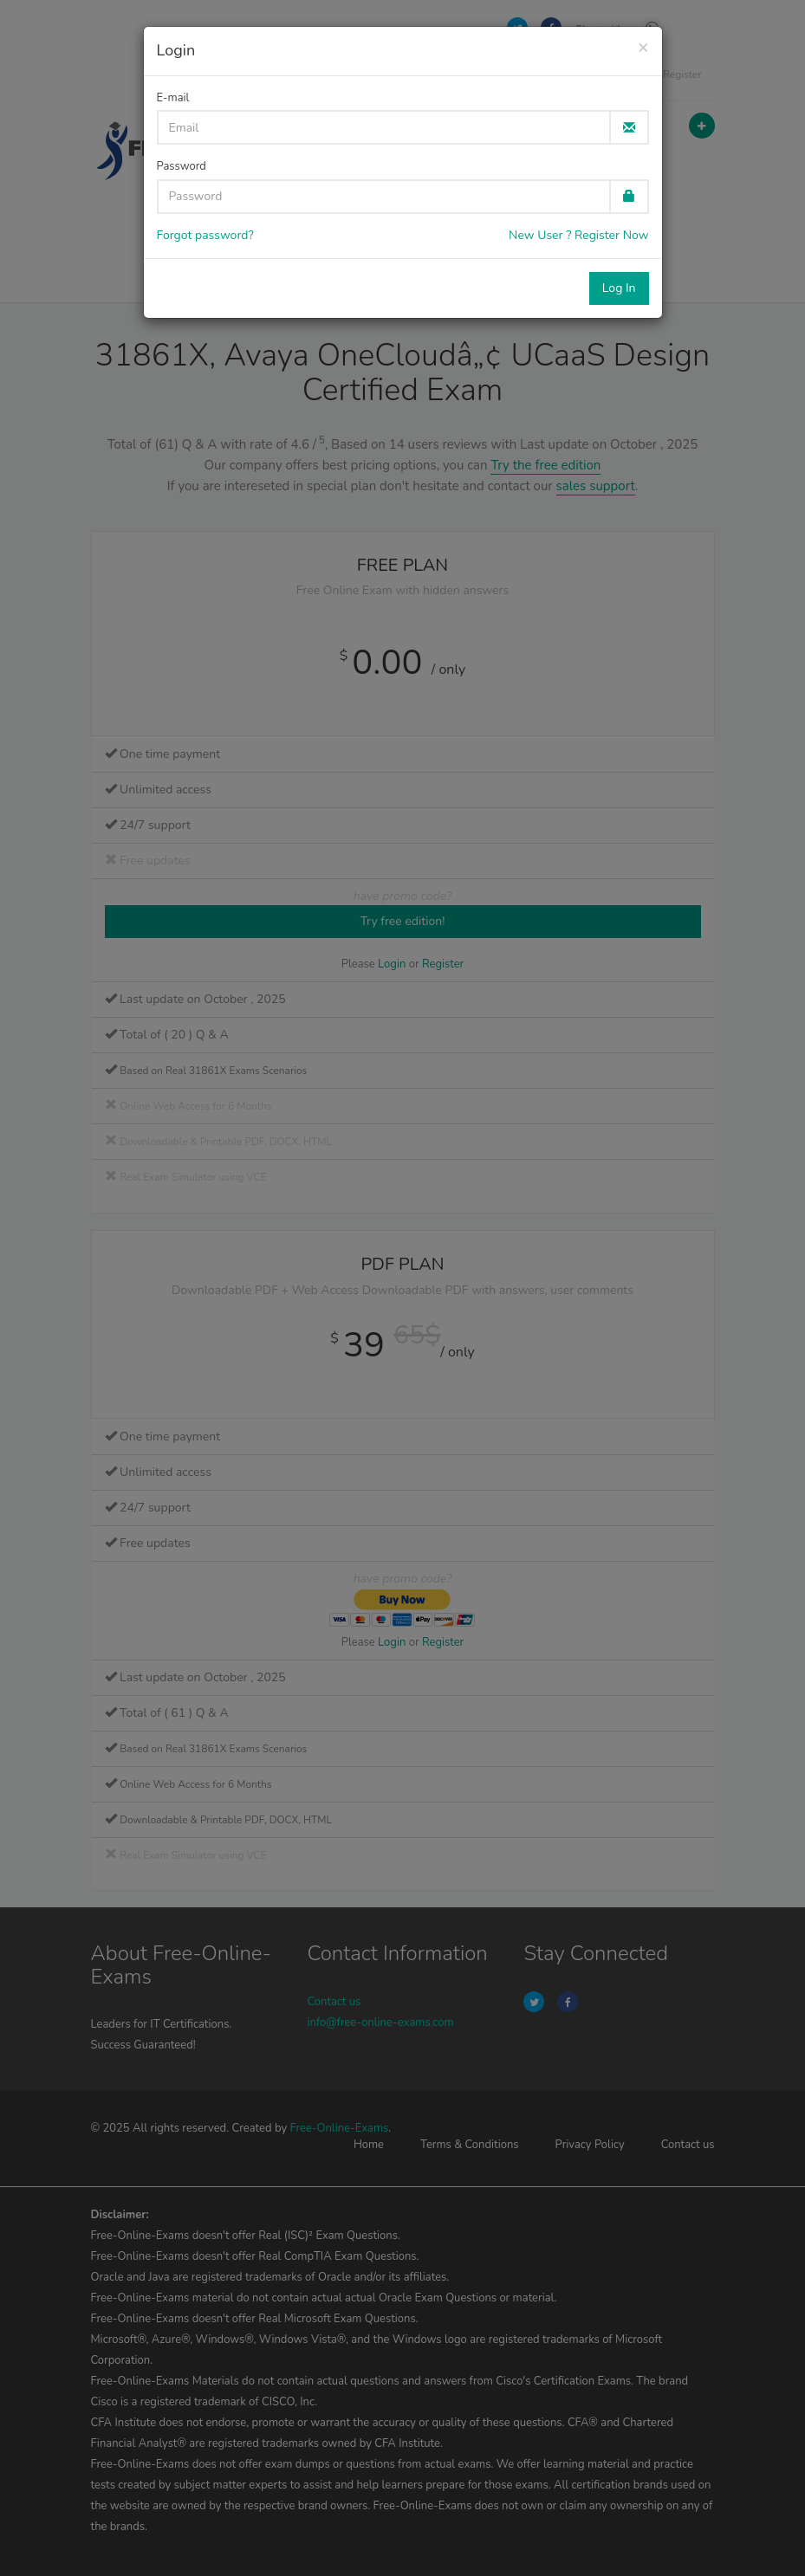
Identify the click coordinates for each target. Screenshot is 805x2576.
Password (181, 166)
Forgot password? (205, 235)
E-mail (173, 98)
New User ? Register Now (578, 235)
